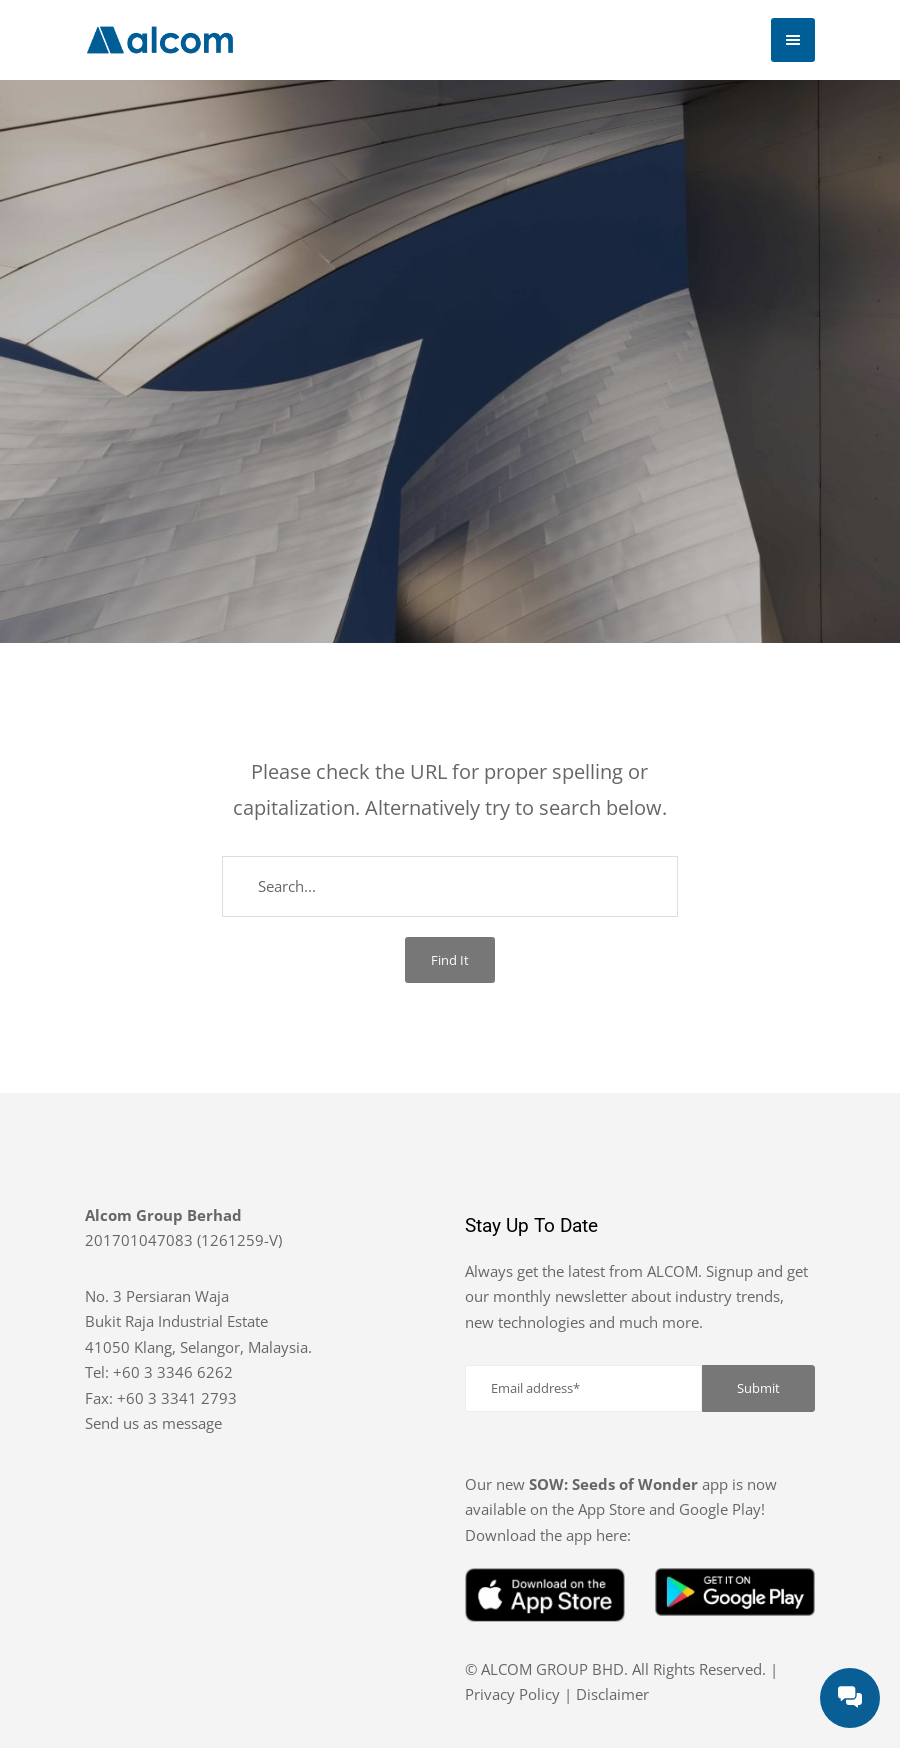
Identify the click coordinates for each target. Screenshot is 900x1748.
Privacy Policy (512, 1694)
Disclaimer (612, 1694)
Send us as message (153, 1423)
